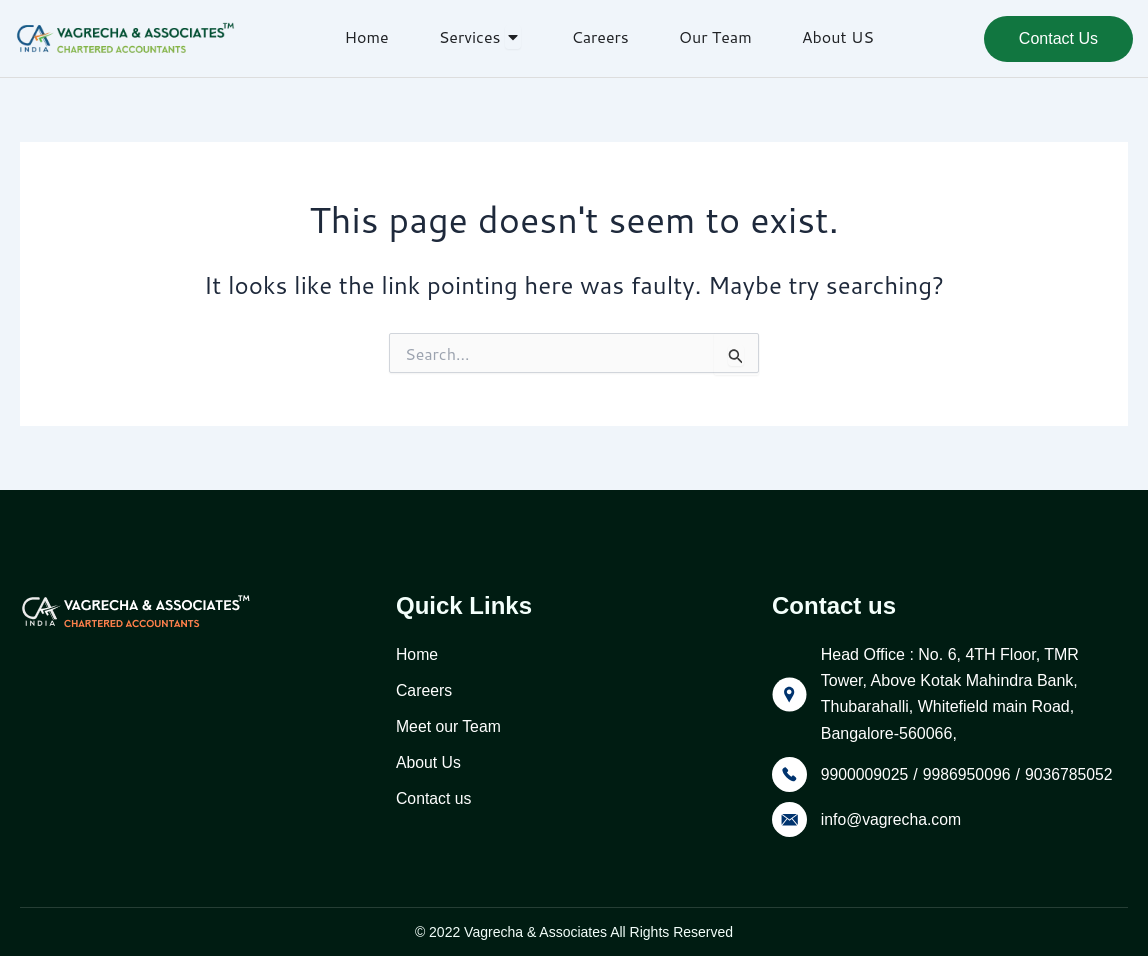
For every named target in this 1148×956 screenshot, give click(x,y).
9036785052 (1072, 774)
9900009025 (865, 774)
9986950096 (968, 774)
